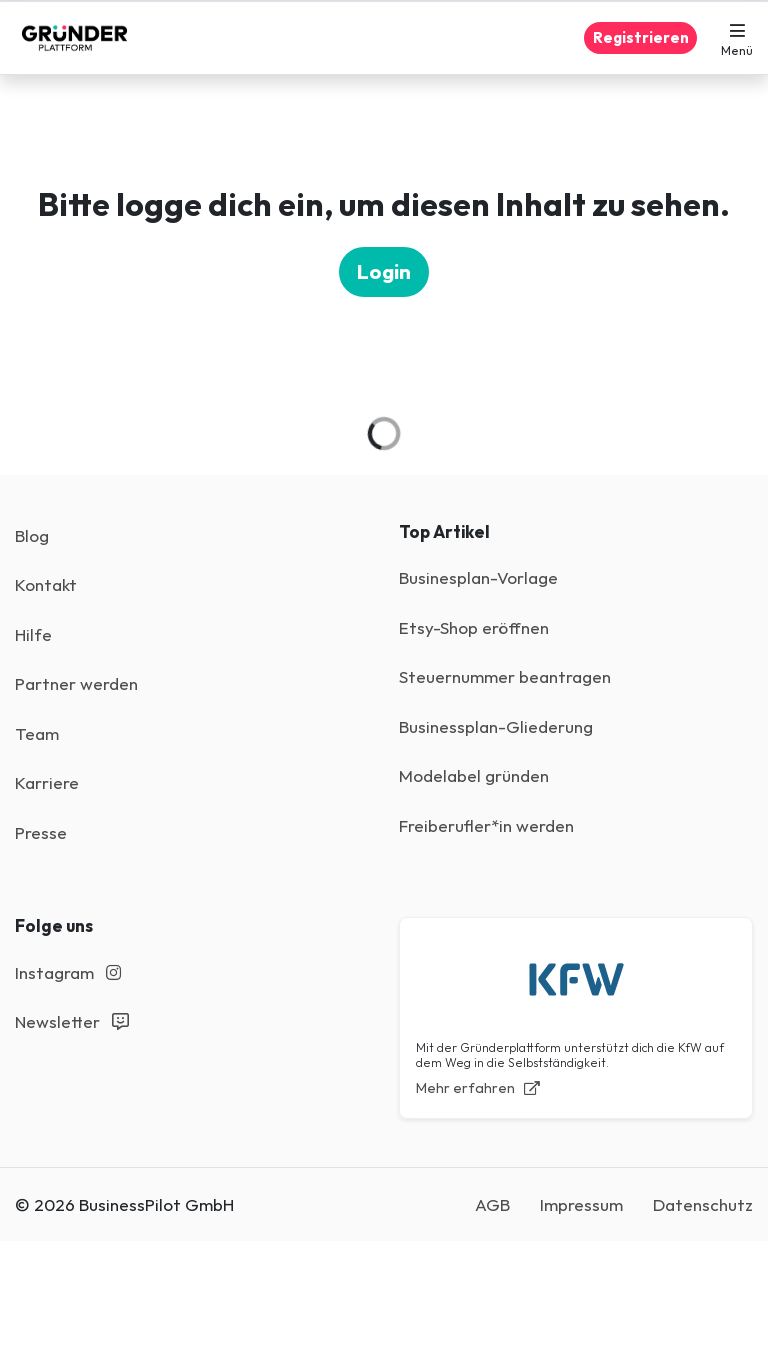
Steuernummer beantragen (505, 676)
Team (37, 733)
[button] (737, 38)
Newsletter (72, 1021)
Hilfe (33, 634)
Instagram (68, 972)
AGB (492, 1204)
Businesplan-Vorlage (478, 577)
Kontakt (46, 584)
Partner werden (76, 683)
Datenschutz (703, 1204)
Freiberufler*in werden (486, 825)
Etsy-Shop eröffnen (474, 627)
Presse (41, 832)
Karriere (47, 782)
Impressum (581, 1204)
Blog (32, 535)
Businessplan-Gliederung (496, 726)
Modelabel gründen (474, 775)
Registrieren (641, 37)
